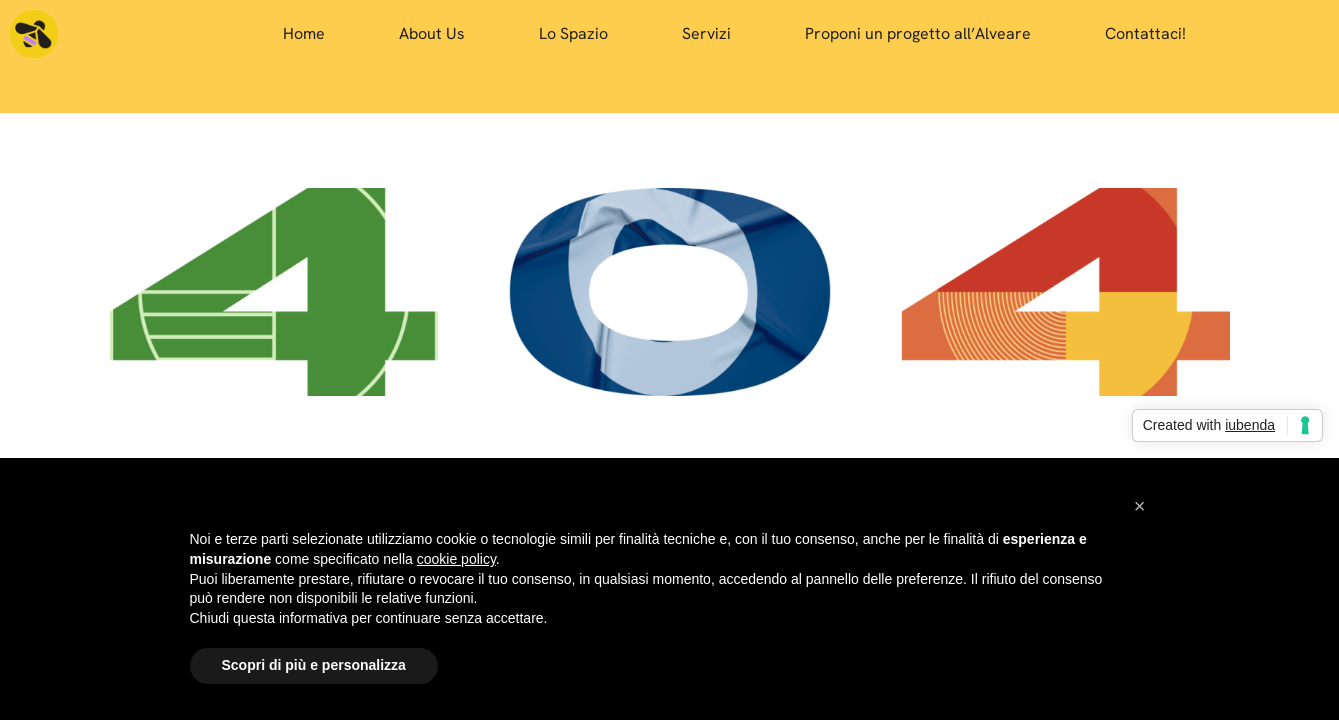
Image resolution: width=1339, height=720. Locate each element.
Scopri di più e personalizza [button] (314, 665)
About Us (432, 33)
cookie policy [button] (456, 559)
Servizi (706, 33)
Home (304, 33)
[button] (1140, 506)
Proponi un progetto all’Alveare (918, 33)
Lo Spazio (573, 33)
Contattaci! (1145, 33)
